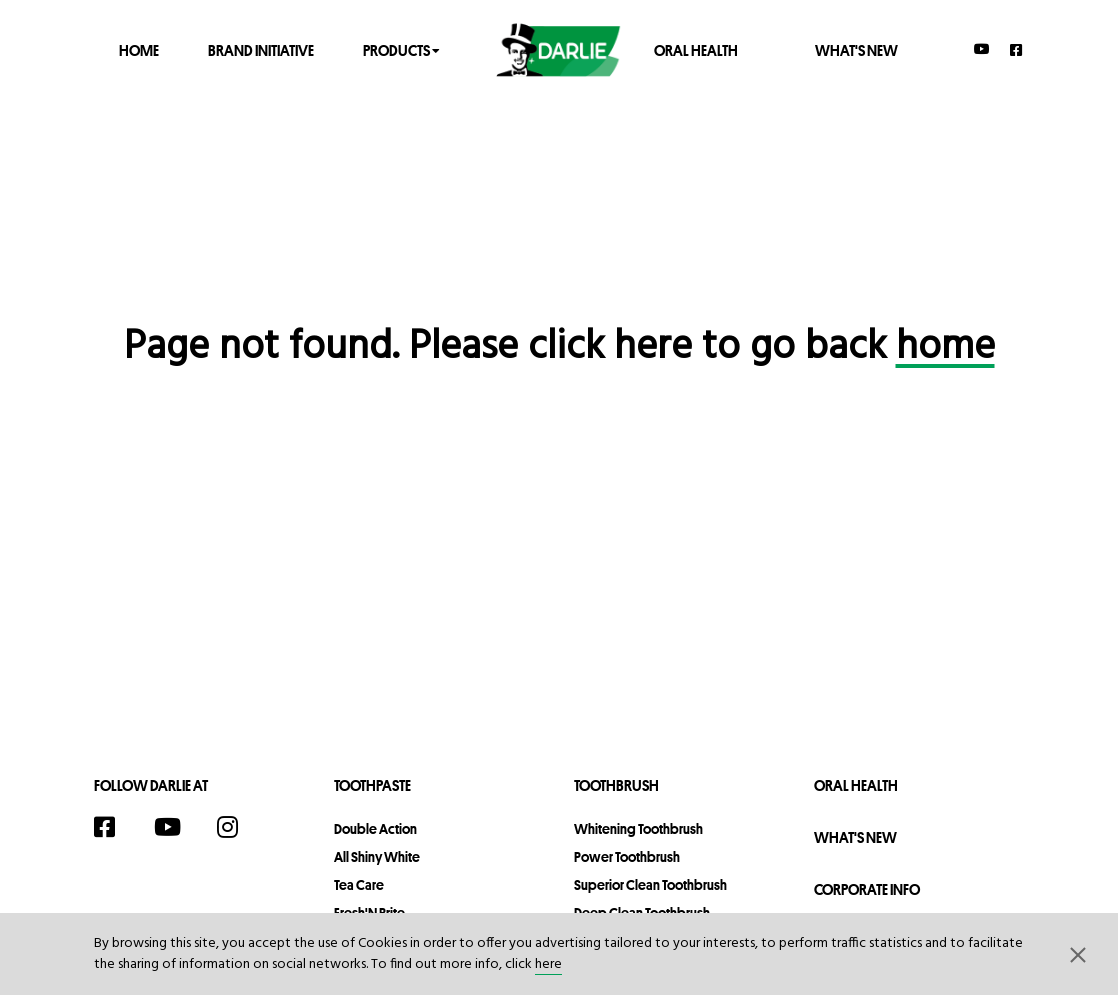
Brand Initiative (261, 49)
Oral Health (696, 49)
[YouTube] (982, 49)
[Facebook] (1017, 49)
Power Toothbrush (627, 857)
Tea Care (359, 885)
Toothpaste (372, 785)
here (548, 964)
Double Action (375, 829)
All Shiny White (377, 857)
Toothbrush (616, 785)
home (945, 348)
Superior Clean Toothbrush (650, 885)
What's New (856, 49)
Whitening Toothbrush (638, 829)
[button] (1078, 954)
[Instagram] (238, 827)
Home (139, 49)
